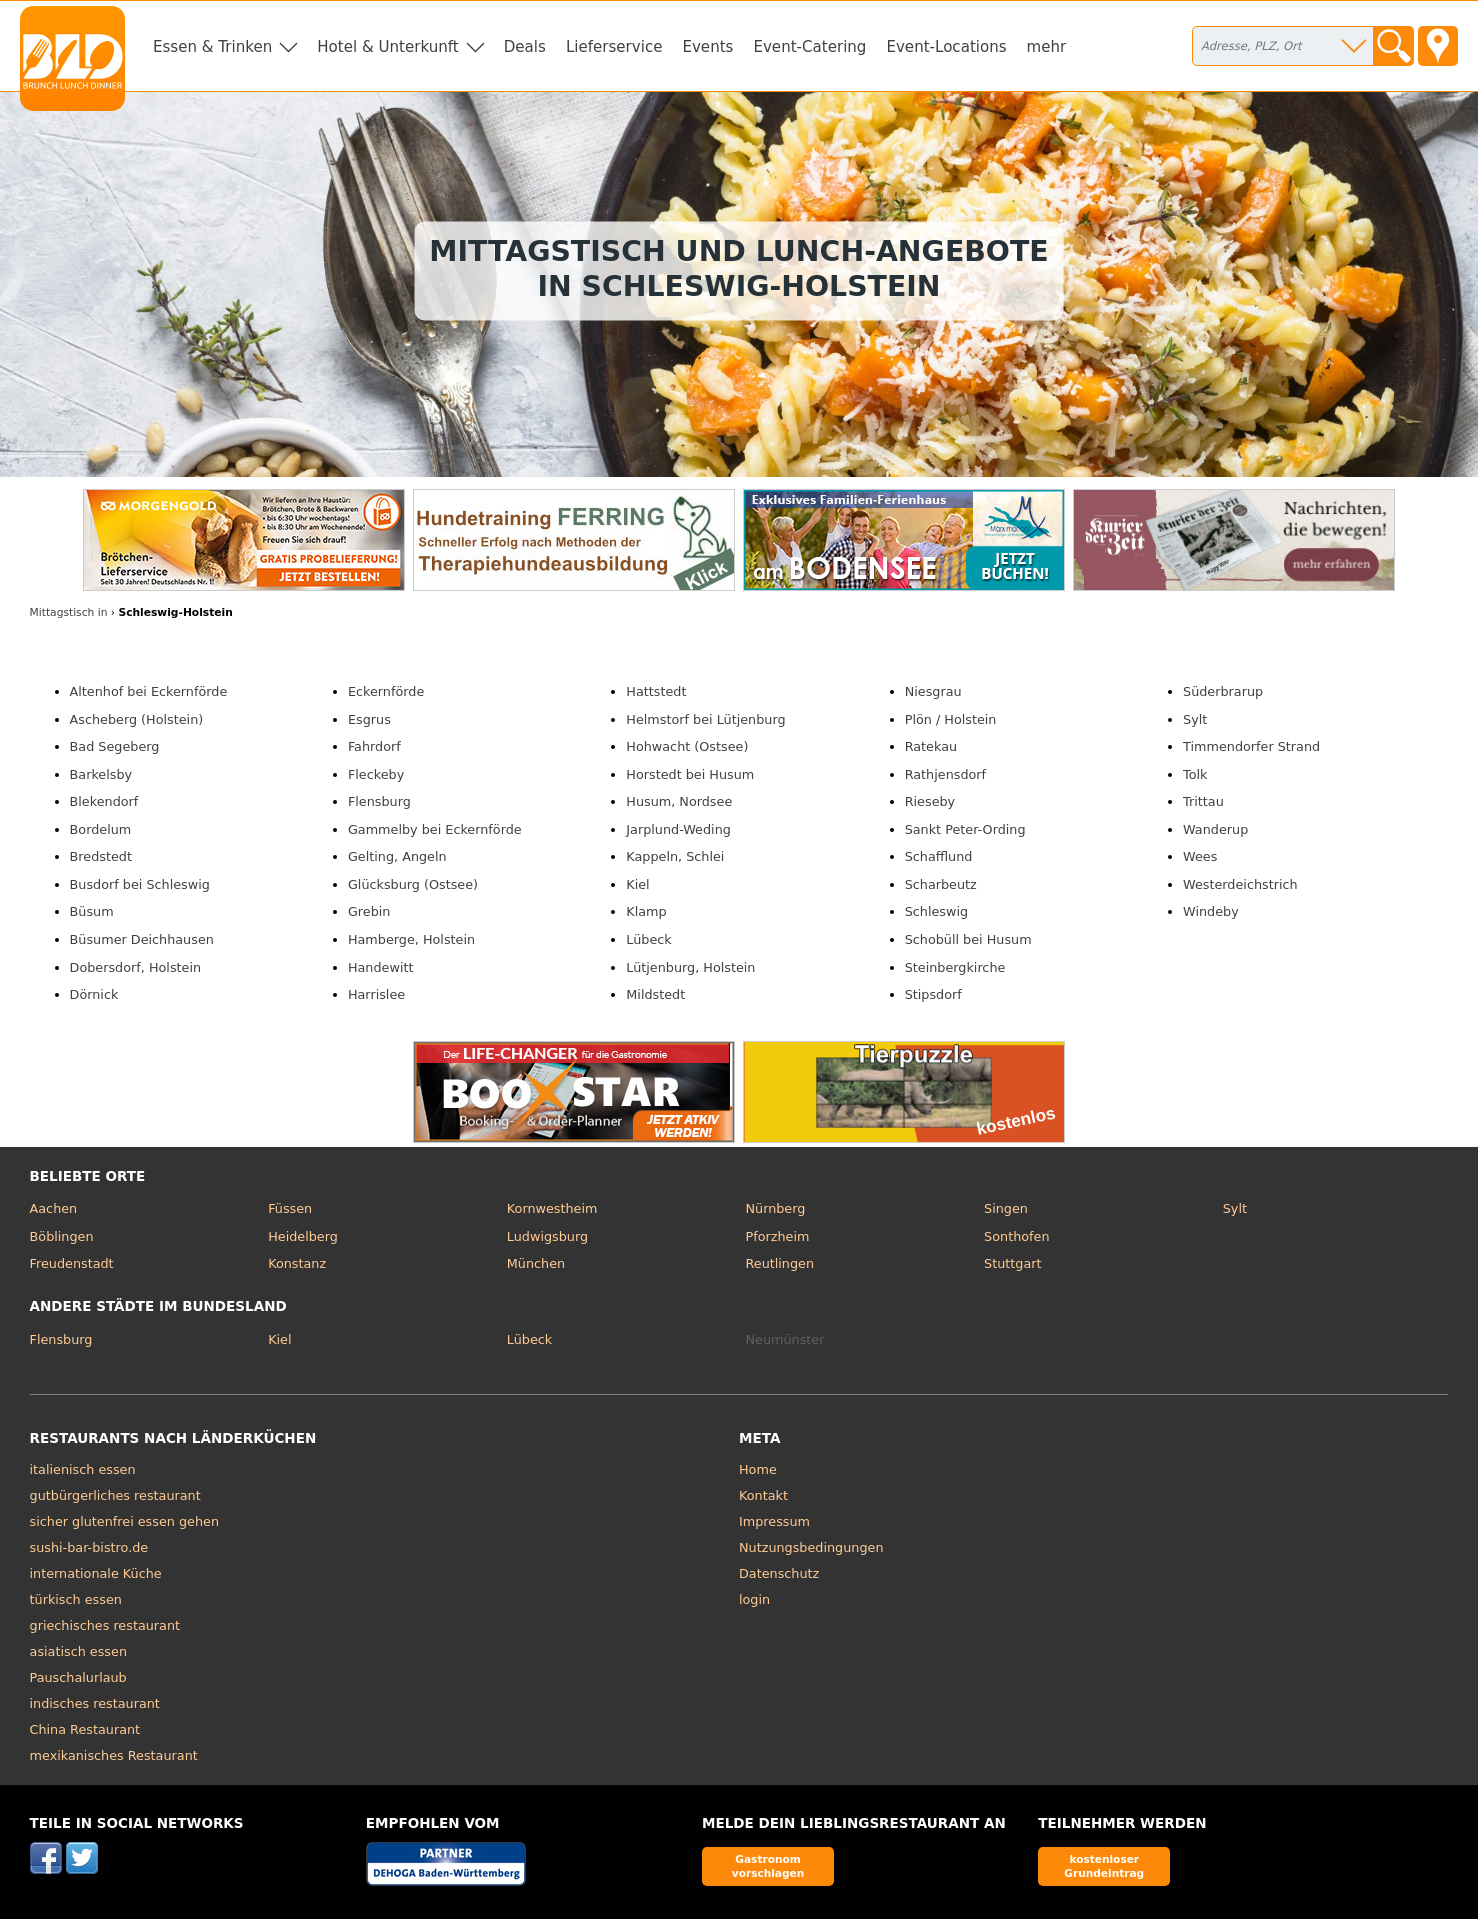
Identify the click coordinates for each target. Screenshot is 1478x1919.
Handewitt (381, 967)
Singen (1006, 1208)
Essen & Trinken (212, 47)
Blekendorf (104, 801)
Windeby (1211, 911)
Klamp (646, 911)
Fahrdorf (374, 746)
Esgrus (369, 719)
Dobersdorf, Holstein (136, 967)
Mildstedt (655, 994)
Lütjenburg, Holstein (690, 967)
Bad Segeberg (115, 746)
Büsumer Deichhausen (142, 939)
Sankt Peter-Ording (965, 829)
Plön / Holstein (951, 719)
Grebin (369, 911)
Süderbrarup (1223, 691)
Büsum (92, 911)
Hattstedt (656, 691)
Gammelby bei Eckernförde (435, 829)
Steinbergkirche (955, 967)
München (536, 1263)
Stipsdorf (933, 994)
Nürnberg (775, 1208)
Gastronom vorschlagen (768, 1865)
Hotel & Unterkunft (387, 47)
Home (758, 1469)
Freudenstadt (72, 1263)
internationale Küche (96, 1573)
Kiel (637, 884)
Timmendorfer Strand (1251, 746)
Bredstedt (101, 856)
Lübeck (648, 939)
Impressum (774, 1521)
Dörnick (94, 994)
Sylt (1195, 719)
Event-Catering (809, 47)
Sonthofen (1016, 1236)
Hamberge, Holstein (411, 939)
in (69, 612)
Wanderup (1215, 829)
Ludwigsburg (547, 1236)
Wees (1200, 856)
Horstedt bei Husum (690, 774)
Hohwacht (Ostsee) (687, 746)
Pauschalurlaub (78, 1677)
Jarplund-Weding (678, 829)
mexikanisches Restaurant (114, 1755)
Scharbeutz (941, 884)
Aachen (54, 1208)
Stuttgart (1012, 1263)
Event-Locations (946, 47)
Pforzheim (777, 1236)
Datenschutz (779, 1573)
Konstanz (297, 1263)
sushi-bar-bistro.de (89, 1547)
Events (707, 47)
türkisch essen (76, 1599)
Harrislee (376, 994)
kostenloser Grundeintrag (1104, 1865)
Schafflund (939, 856)
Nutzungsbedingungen (811, 1547)
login (754, 1599)
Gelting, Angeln (397, 856)
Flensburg (379, 801)
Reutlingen (779, 1263)
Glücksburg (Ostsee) (413, 884)
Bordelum (101, 829)
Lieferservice (614, 47)
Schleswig (936, 911)
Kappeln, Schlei (675, 856)
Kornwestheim (552, 1208)
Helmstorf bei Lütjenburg (705, 719)
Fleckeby (376, 774)
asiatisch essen (78, 1651)
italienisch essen (83, 1469)
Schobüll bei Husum (968, 939)
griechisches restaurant (105, 1625)
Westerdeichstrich (1240, 884)
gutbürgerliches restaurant (115, 1495)
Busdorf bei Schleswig (140, 884)
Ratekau (931, 746)
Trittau (1203, 801)
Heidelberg (303, 1236)
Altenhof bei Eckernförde (149, 691)
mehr (1047, 47)
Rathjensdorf (945, 774)
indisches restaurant (95, 1703)
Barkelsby (101, 774)
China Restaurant (85, 1729)
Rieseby (930, 801)
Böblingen (62, 1236)
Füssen (290, 1208)
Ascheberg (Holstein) (137, 719)
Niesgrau (933, 691)
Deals (525, 47)
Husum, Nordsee (679, 801)
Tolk (1195, 774)
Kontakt (763, 1495)
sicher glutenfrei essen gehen (124, 1521)
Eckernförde (386, 691)
